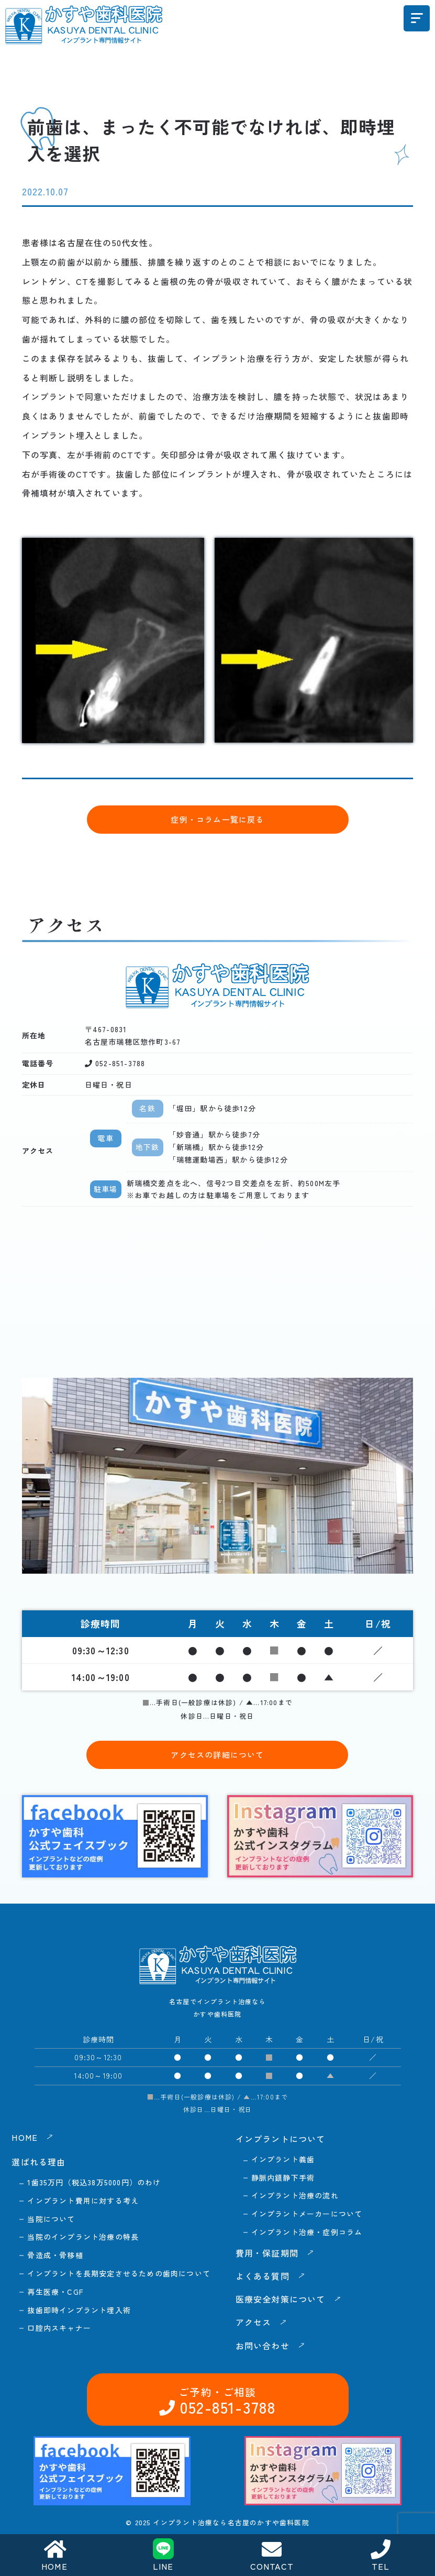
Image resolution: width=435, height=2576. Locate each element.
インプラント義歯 (283, 2159)
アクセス (254, 2322)
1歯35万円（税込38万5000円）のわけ (94, 2182)
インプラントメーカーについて (307, 2213)
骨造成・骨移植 (55, 2255)
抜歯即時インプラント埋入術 (79, 2310)
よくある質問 (262, 2276)
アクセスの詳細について (217, 1754)
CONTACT (272, 2555)
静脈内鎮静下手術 (283, 2177)
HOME (54, 2555)
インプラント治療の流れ (295, 2195)
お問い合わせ (365, 2496)
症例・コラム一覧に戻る (217, 819)
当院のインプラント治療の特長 (83, 2236)
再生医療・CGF (55, 2291)
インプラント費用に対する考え (83, 2200)
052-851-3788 (226, 2496)
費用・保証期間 (267, 2253)
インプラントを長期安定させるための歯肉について (118, 2273)
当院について (51, 2219)
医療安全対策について (281, 2299)
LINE (163, 2555)
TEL (380, 2555)
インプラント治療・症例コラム (307, 2232)
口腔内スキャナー (59, 2328)
